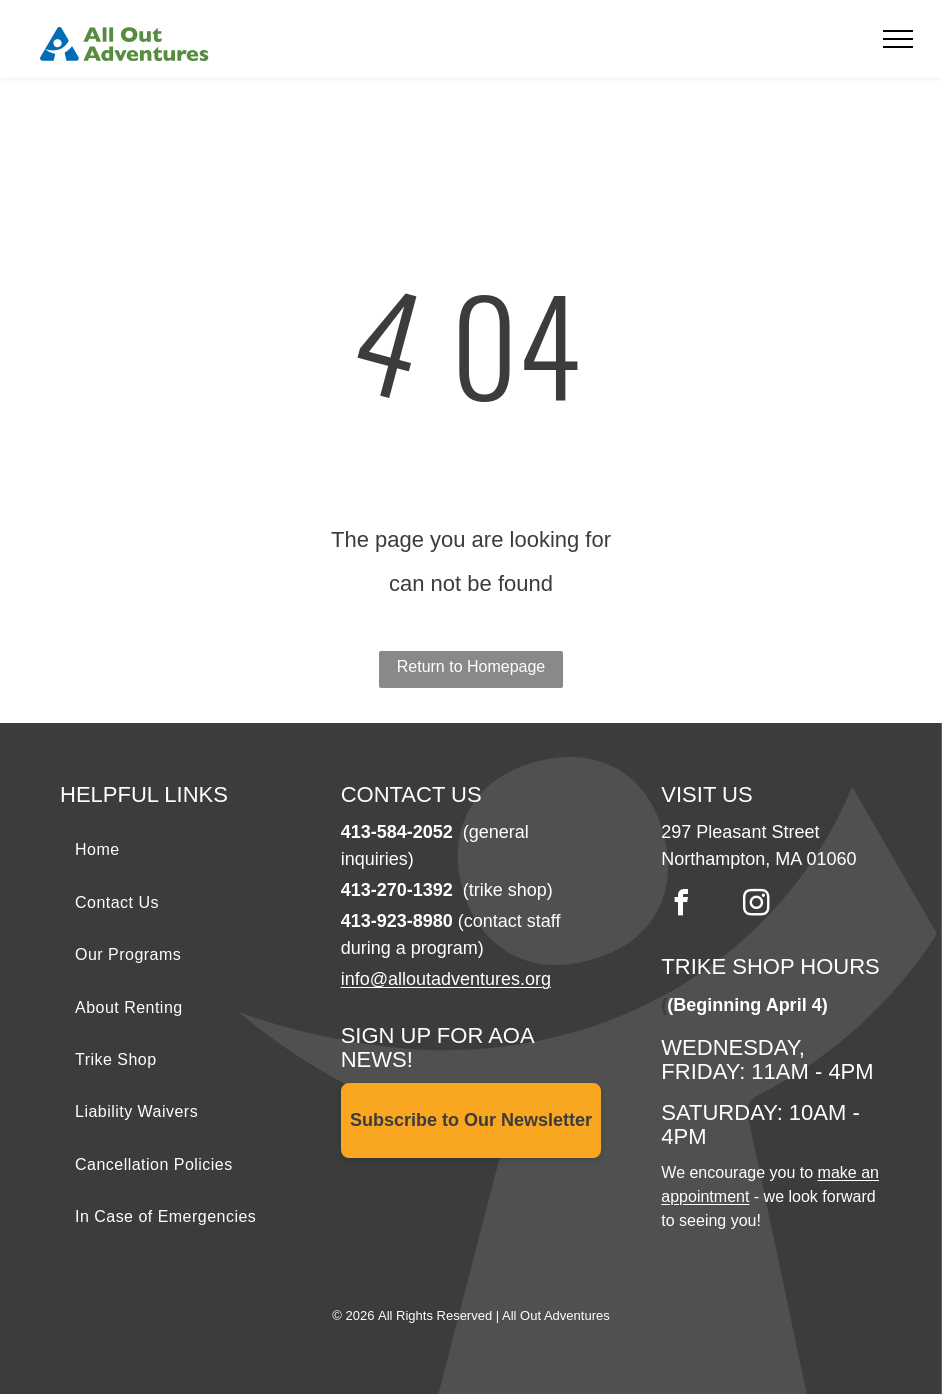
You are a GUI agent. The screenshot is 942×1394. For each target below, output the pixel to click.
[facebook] (681, 905)
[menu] (898, 39)
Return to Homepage (471, 666)
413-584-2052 (397, 832)
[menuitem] (190, 850)
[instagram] (756, 905)
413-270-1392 (397, 890)
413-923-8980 (397, 921)
